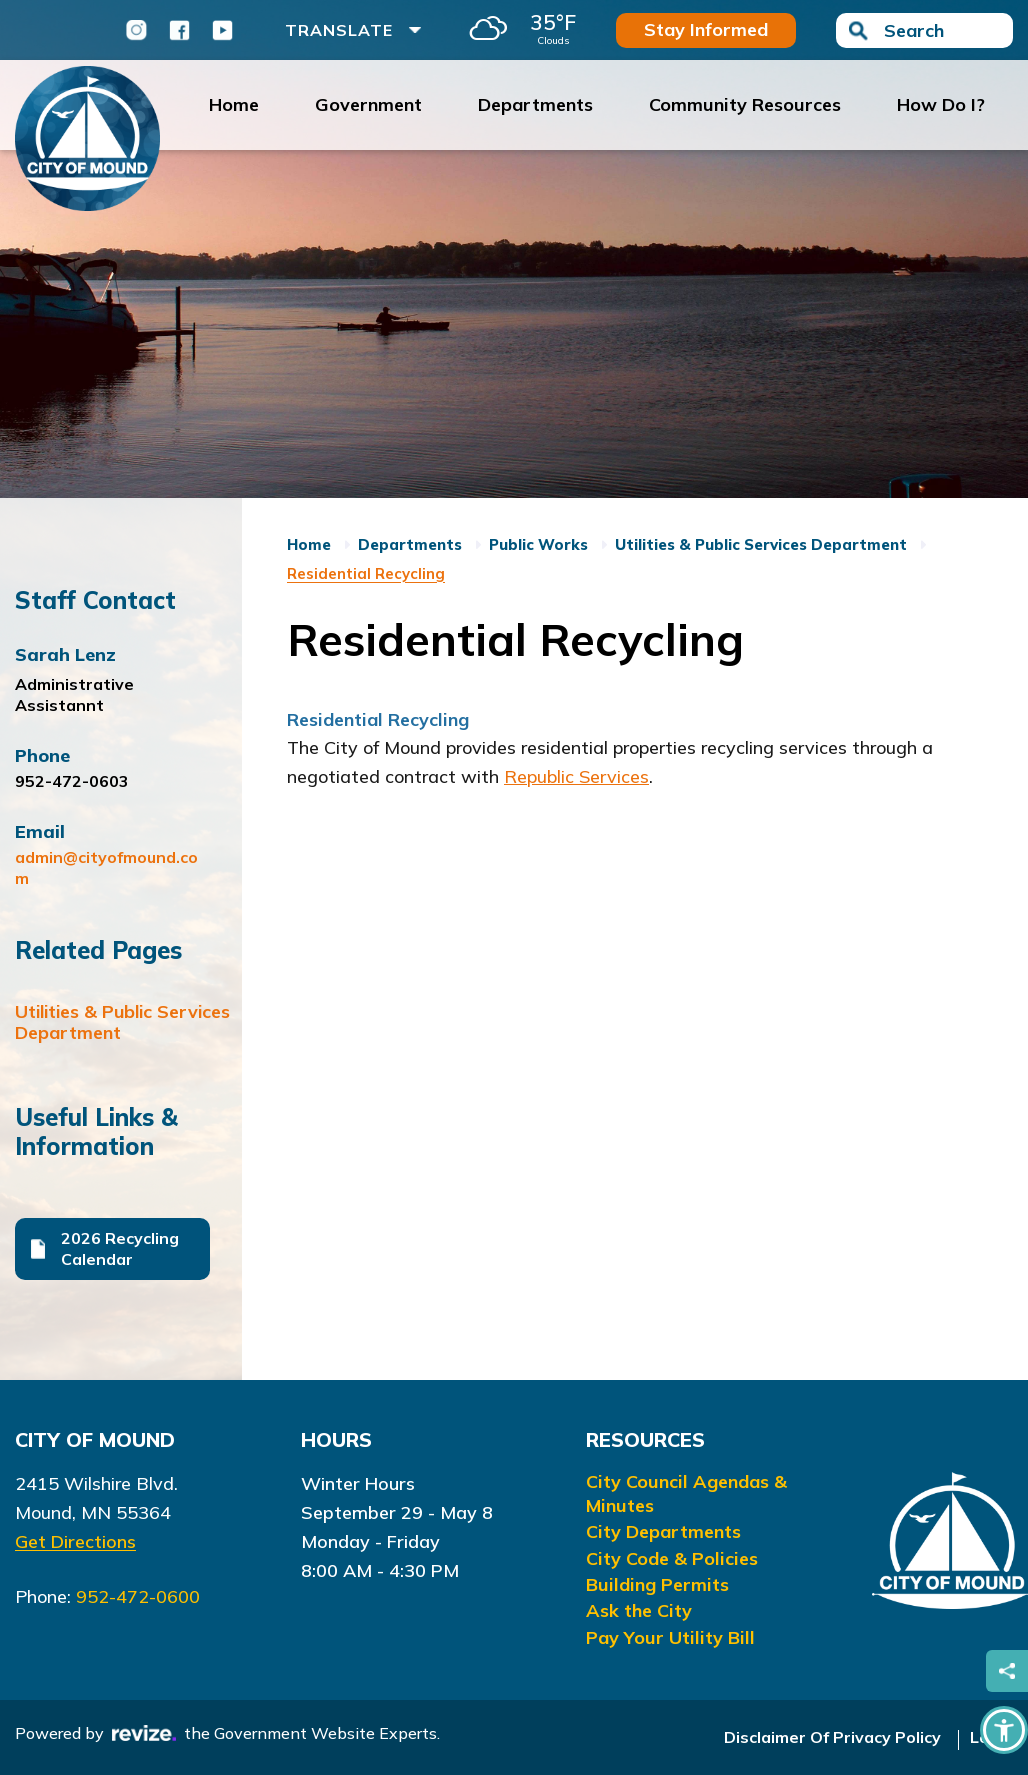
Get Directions (75, 1541)
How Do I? (941, 104)
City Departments (663, 1531)
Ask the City (639, 1610)
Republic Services (576, 776)
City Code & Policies (672, 1558)
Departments (535, 104)
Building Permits (657, 1584)
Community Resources (745, 104)
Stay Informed (706, 29)
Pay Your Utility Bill (670, 1637)
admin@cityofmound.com (106, 867)
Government (368, 104)
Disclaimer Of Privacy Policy (832, 1737)
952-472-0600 (138, 1596)
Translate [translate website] (353, 30)
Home (234, 104)
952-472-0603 (72, 781)
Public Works (538, 544)
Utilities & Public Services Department (126, 1022)
